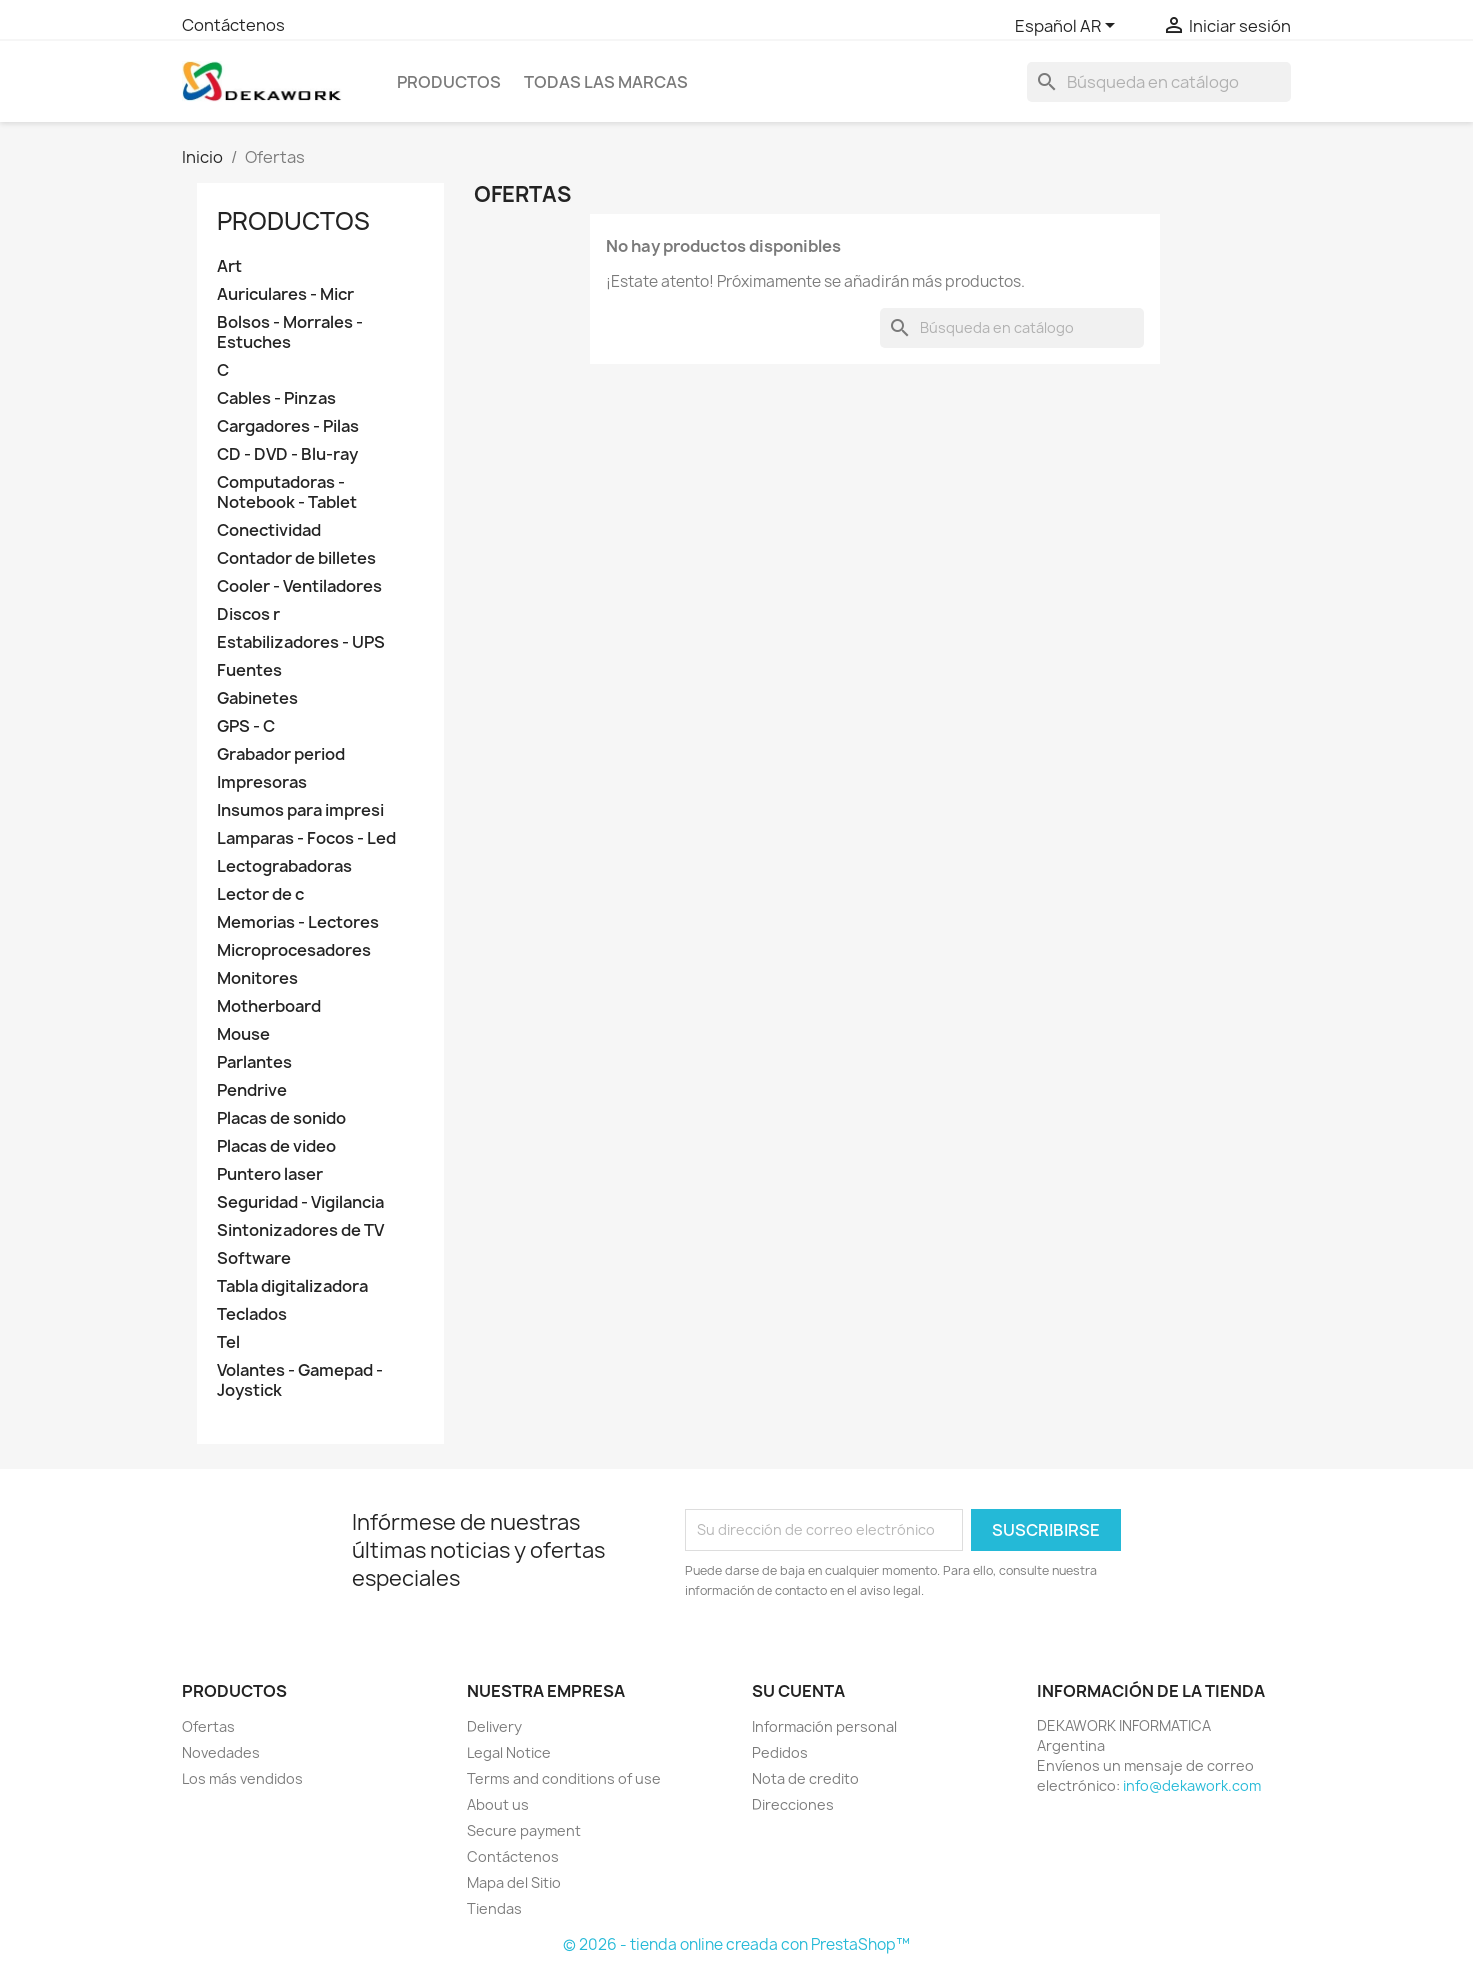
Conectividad (269, 530)
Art (229, 266)
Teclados (252, 1314)
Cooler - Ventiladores (299, 586)
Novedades (221, 1752)
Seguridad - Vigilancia (300, 1202)
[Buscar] (1159, 82)
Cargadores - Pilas (288, 426)
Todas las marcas (606, 82)
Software (254, 1258)
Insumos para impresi (300, 810)
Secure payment (524, 1830)
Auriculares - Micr (285, 294)
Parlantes (254, 1062)
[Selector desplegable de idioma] (1068, 27)
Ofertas (208, 1726)
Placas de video (276, 1146)
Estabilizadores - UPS (301, 642)
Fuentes (249, 670)
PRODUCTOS (449, 82)
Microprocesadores (294, 950)
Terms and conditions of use (564, 1778)
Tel (228, 1342)
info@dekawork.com (1192, 1785)
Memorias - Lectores (298, 922)
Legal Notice (509, 1752)
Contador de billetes (296, 558)
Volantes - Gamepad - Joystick (300, 1380)
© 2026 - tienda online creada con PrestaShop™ (736, 1944)
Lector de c (260, 894)
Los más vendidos (242, 1778)
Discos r (248, 614)
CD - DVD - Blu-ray (287, 454)
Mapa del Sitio (514, 1882)
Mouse (243, 1034)
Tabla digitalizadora (292, 1286)
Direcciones (793, 1804)
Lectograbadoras (284, 866)
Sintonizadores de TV (300, 1230)
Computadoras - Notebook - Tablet (287, 492)
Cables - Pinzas (276, 398)
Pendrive (252, 1090)
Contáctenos (233, 25)
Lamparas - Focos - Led (306, 838)
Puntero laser (270, 1174)
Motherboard (269, 1006)
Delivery (494, 1726)
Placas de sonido (281, 1118)
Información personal (824, 1726)
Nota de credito (805, 1778)
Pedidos (780, 1752)
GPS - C (246, 726)
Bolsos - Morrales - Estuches (290, 332)
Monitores (257, 978)
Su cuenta (798, 1691)
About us (498, 1804)
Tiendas (494, 1908)
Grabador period (281, 754)
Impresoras (262, 782)
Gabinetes (257, 698)
